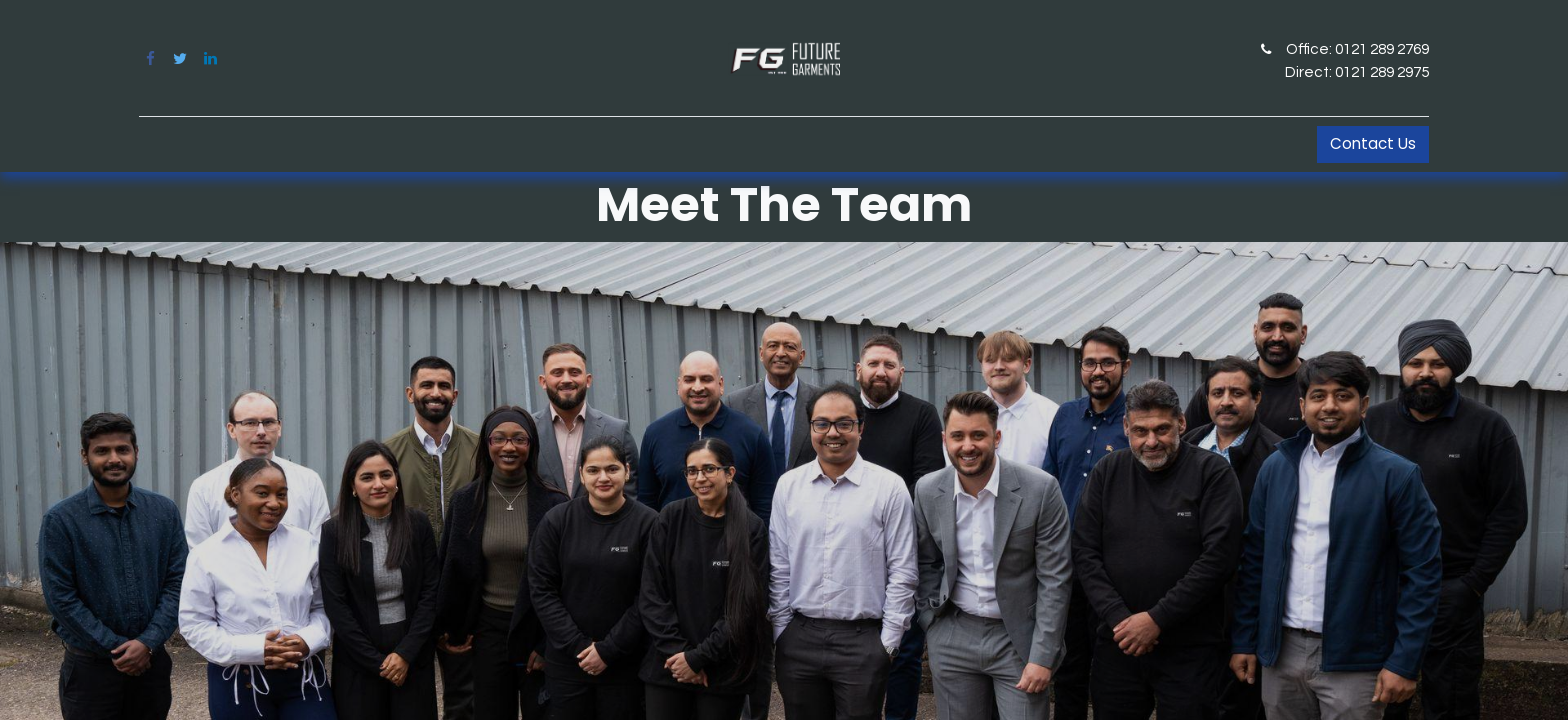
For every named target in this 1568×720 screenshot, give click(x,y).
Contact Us (1373, 143)
